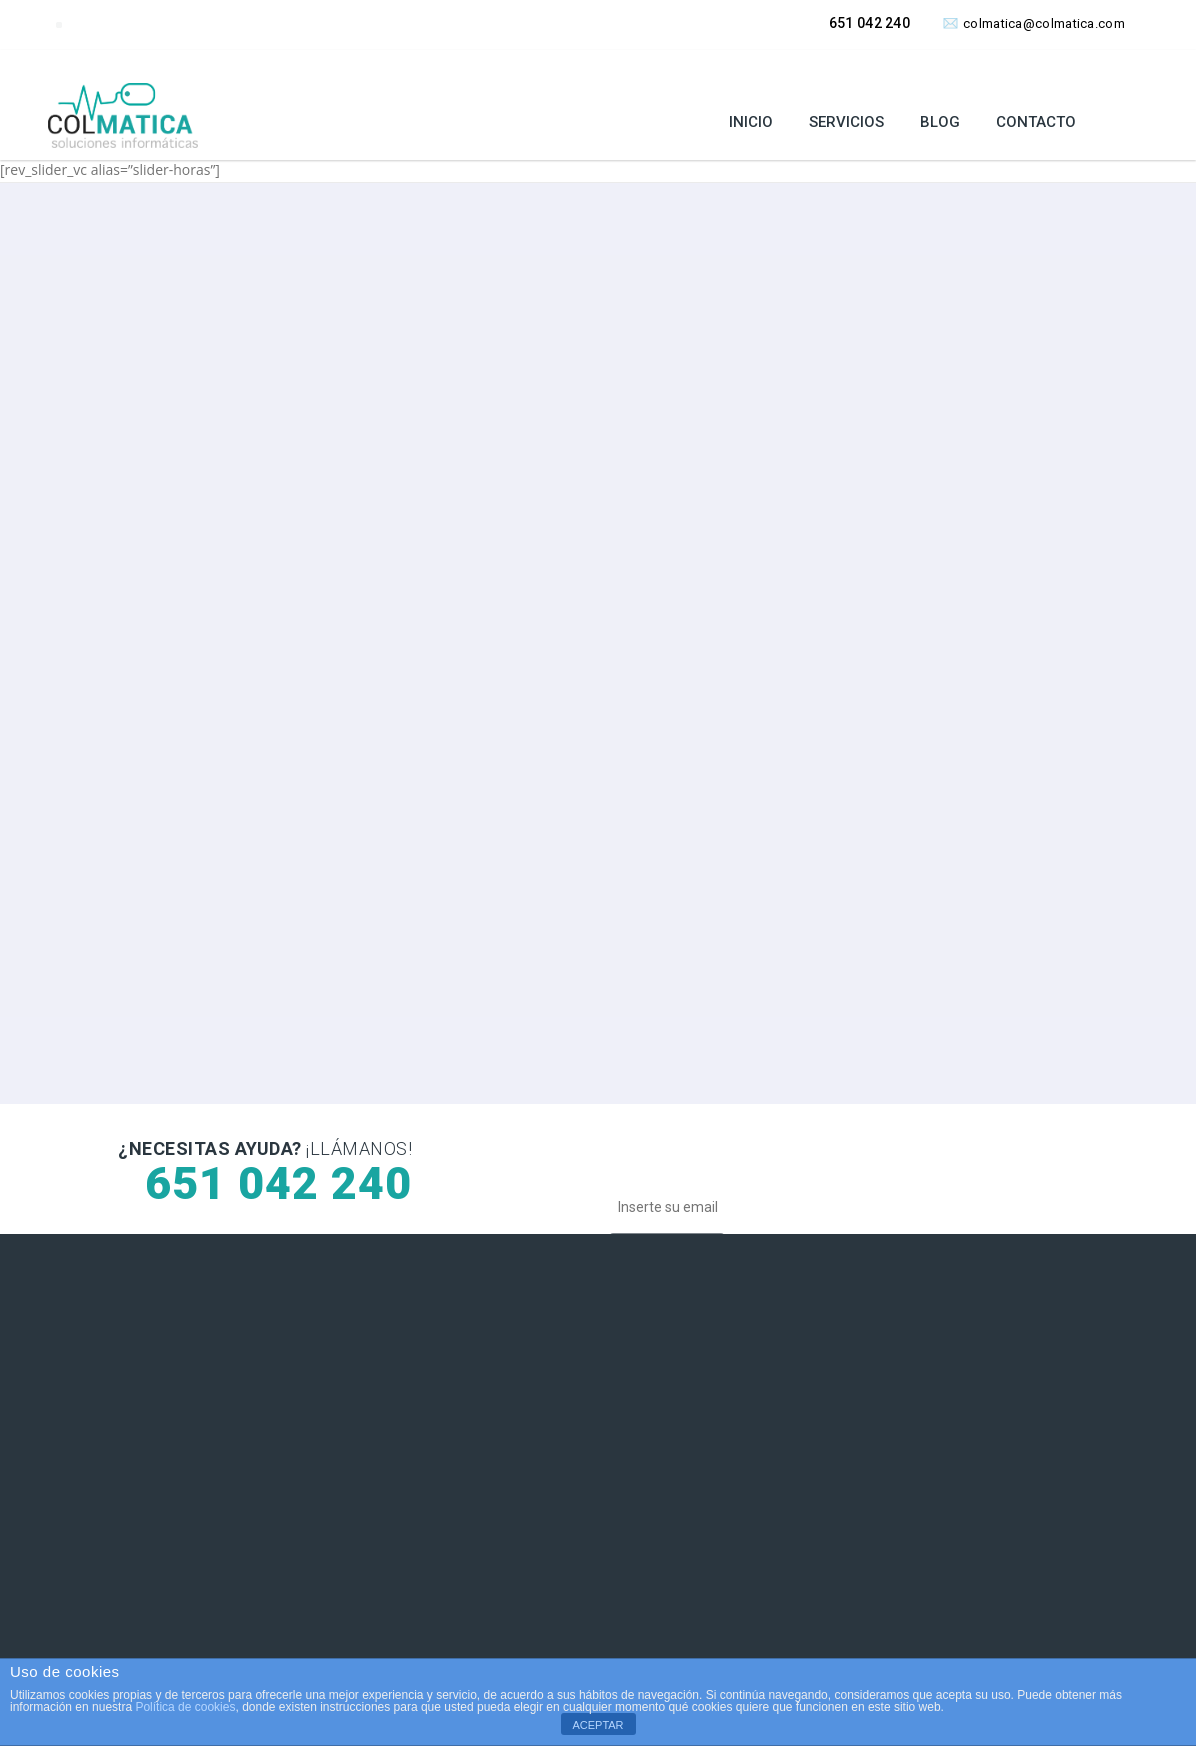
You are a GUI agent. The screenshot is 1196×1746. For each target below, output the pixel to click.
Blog (940, 122)
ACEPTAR (597, 1725)
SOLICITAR (176, 597)
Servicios (846, 122)
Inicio (751, 122)
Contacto (1036, 122)
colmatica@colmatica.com (1034, 23)
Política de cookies (185, 1707)
